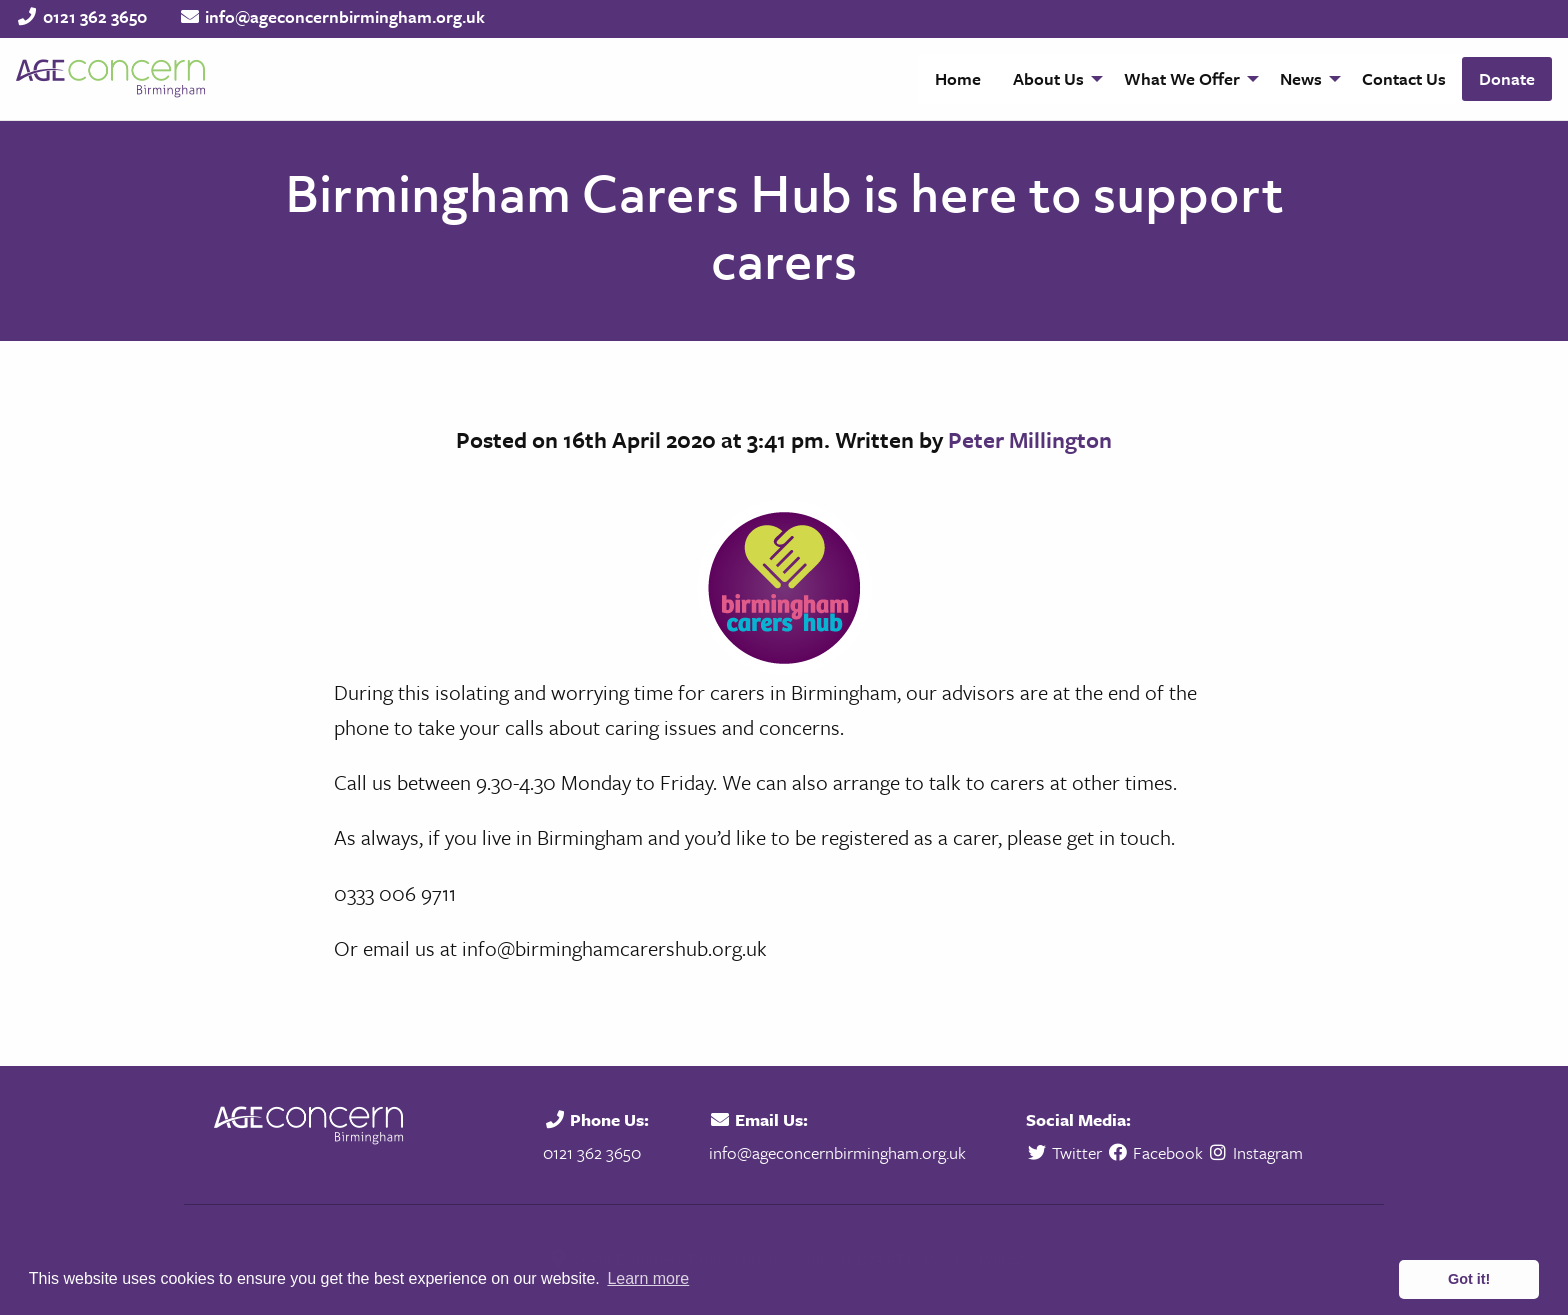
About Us (1048, 78)
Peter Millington (1030, 439)
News (1301, 78)
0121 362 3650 (95, 16)
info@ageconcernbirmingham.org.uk (345, 16)
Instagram (1255, 1152)
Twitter (1066, 1152)
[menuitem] (958, 79)
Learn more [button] (648, 1278)
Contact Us (1404, 78)
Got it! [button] (1469, 1279)
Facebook (1154, 1152)
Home (958, 78)
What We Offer (1182, 78)
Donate (1507, 78)
